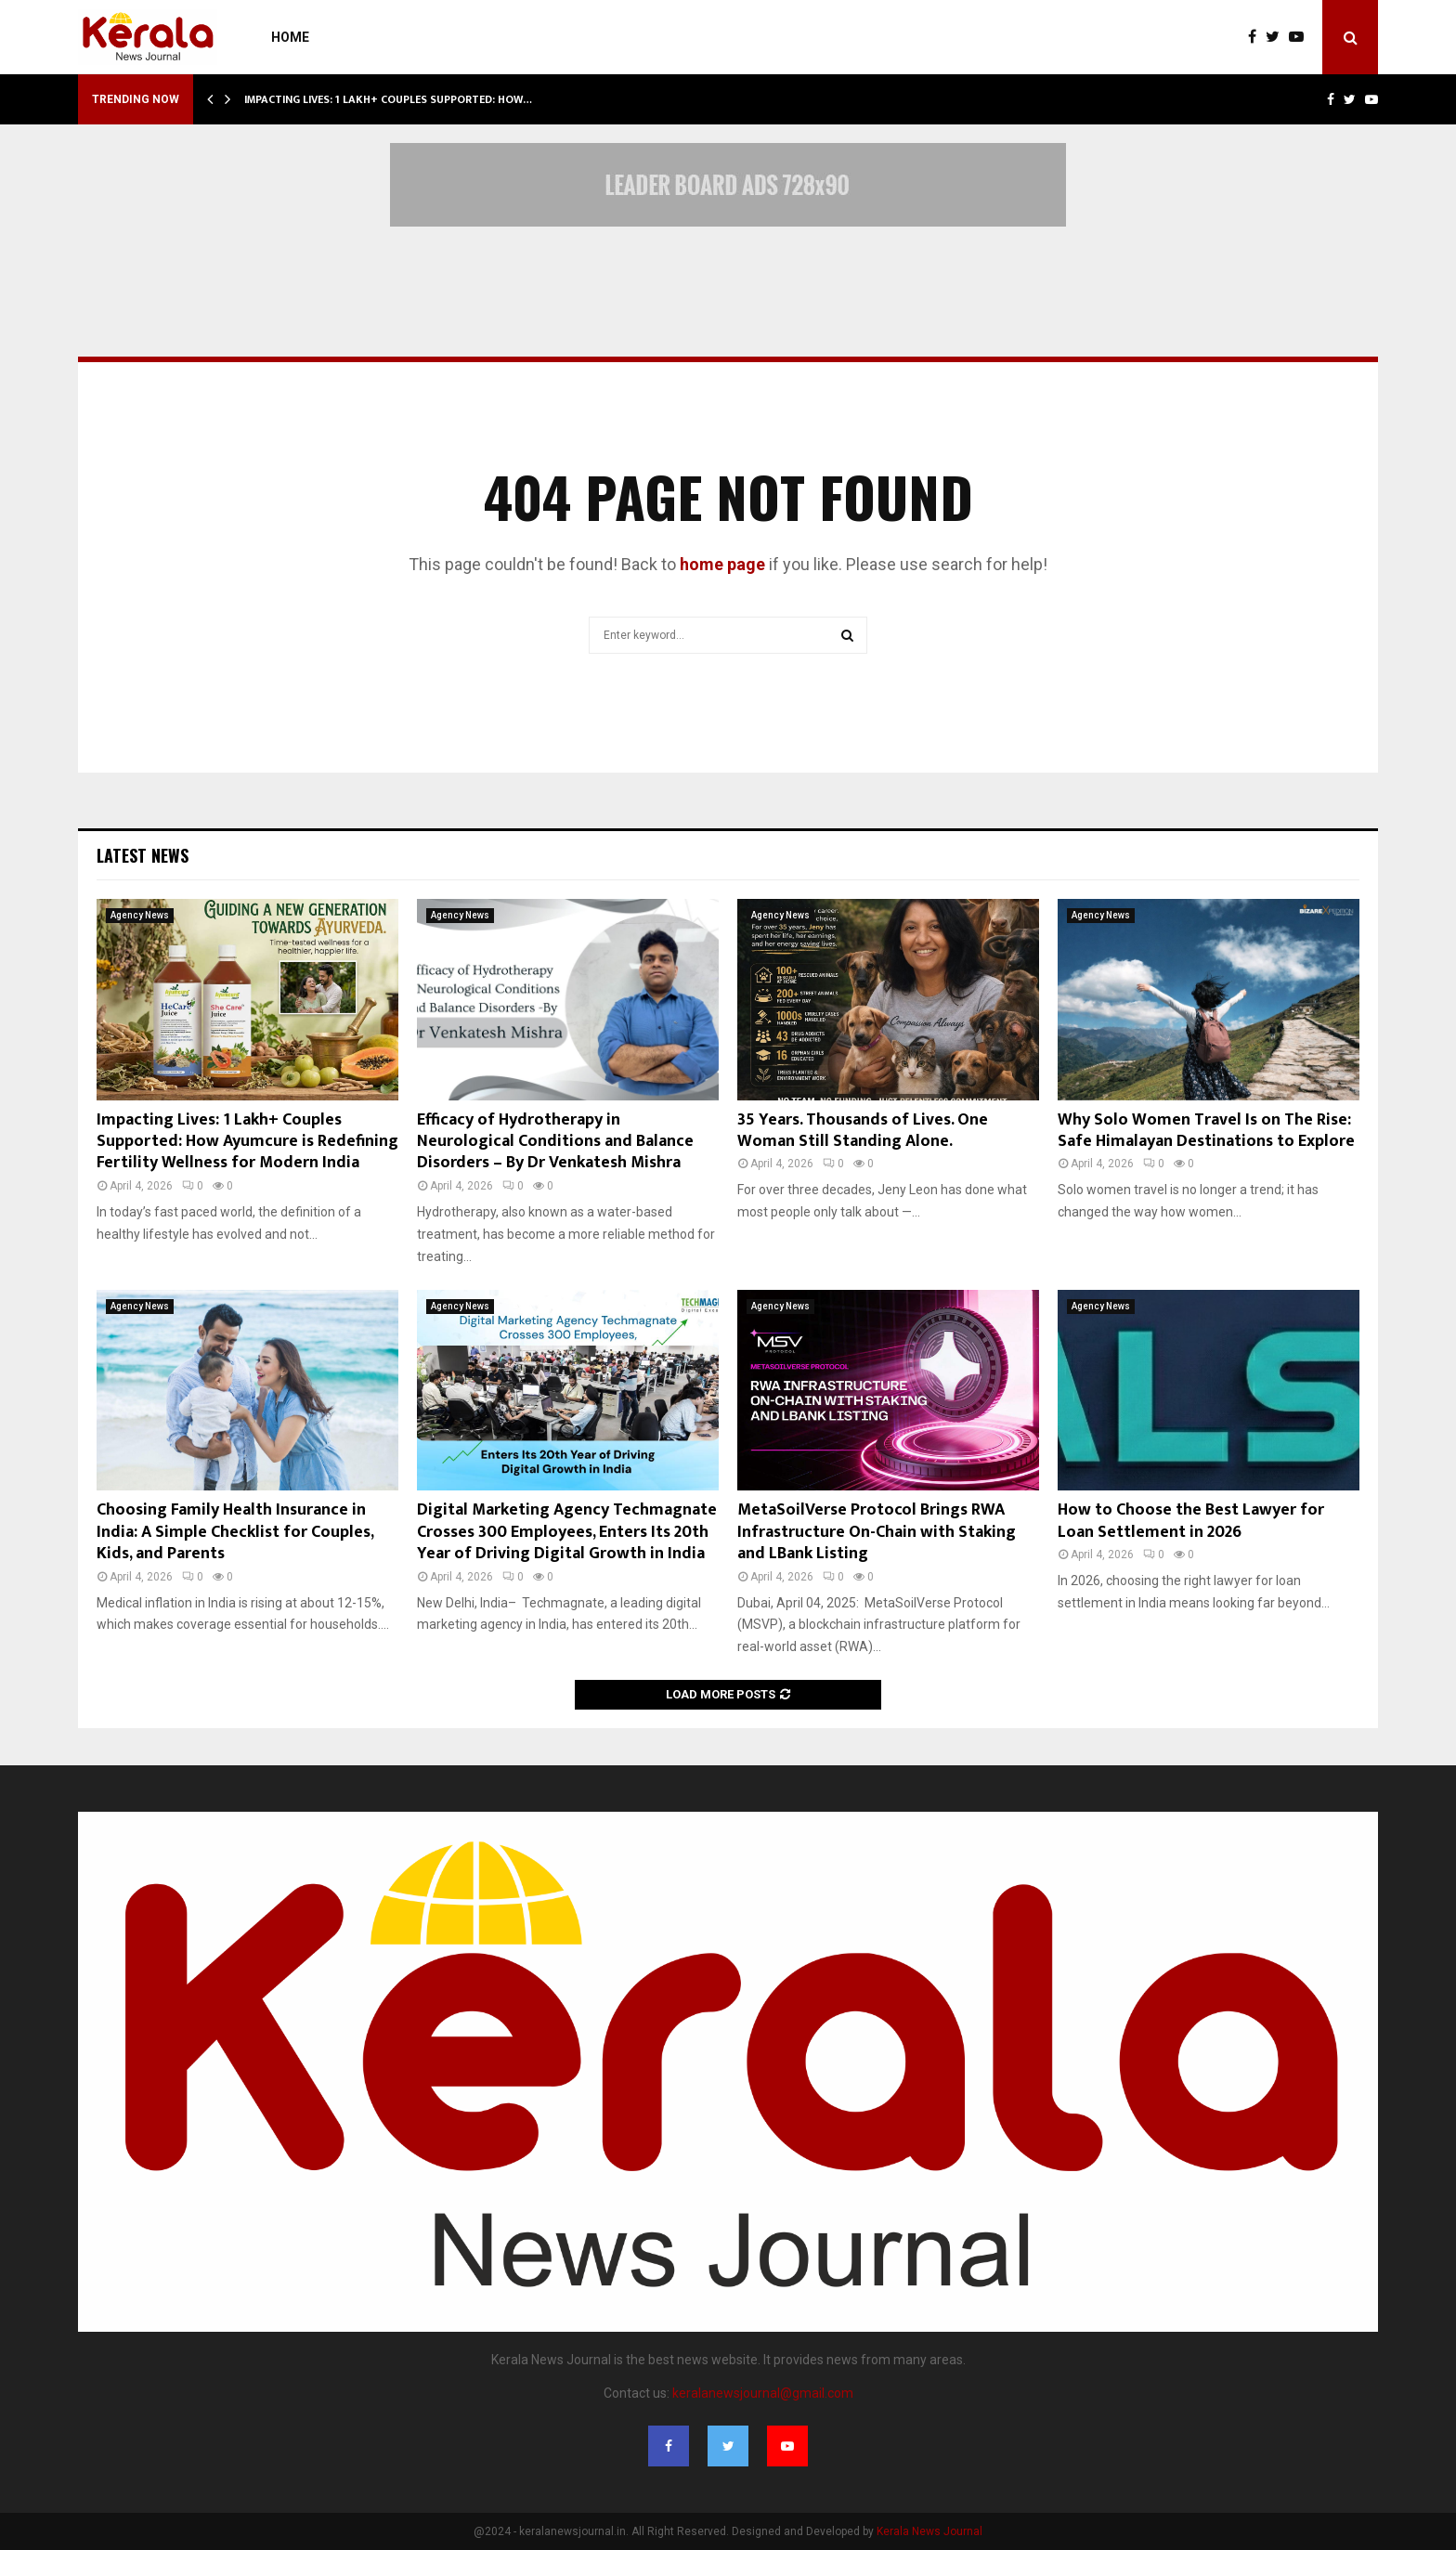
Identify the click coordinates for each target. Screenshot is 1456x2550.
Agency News (139, 915)
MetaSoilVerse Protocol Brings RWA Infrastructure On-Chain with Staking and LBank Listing (876, 1532)
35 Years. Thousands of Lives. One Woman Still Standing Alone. (862, 1130)
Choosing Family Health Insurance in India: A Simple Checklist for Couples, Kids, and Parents (235, 1532)
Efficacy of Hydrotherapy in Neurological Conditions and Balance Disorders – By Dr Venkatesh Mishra (555, 1141)
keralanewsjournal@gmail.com (762, 2393)
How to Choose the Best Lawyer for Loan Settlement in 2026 (1191, 1520)
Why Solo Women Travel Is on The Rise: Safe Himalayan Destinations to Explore (1206, 1130)
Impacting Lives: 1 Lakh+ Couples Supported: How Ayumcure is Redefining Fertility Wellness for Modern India (247, 1141)
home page (722, 564)
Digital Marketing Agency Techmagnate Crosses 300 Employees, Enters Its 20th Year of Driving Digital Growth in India (567, 1532)
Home (290, 37)
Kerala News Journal (929, 2531)
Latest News (142, 855)
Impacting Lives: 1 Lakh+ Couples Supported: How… (388, 99)
